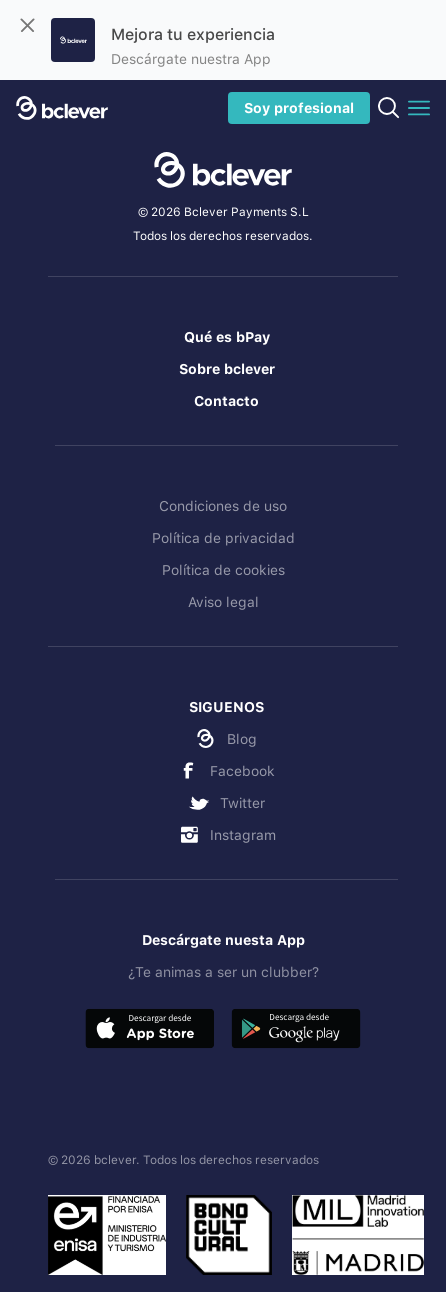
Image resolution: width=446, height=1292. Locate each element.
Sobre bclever (227, 369)
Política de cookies (223, 570)
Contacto (226, 401)
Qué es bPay (227, 337)
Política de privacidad (223, 538)
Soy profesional (299, 108)
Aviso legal (223, 602)
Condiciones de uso (223, 506)
